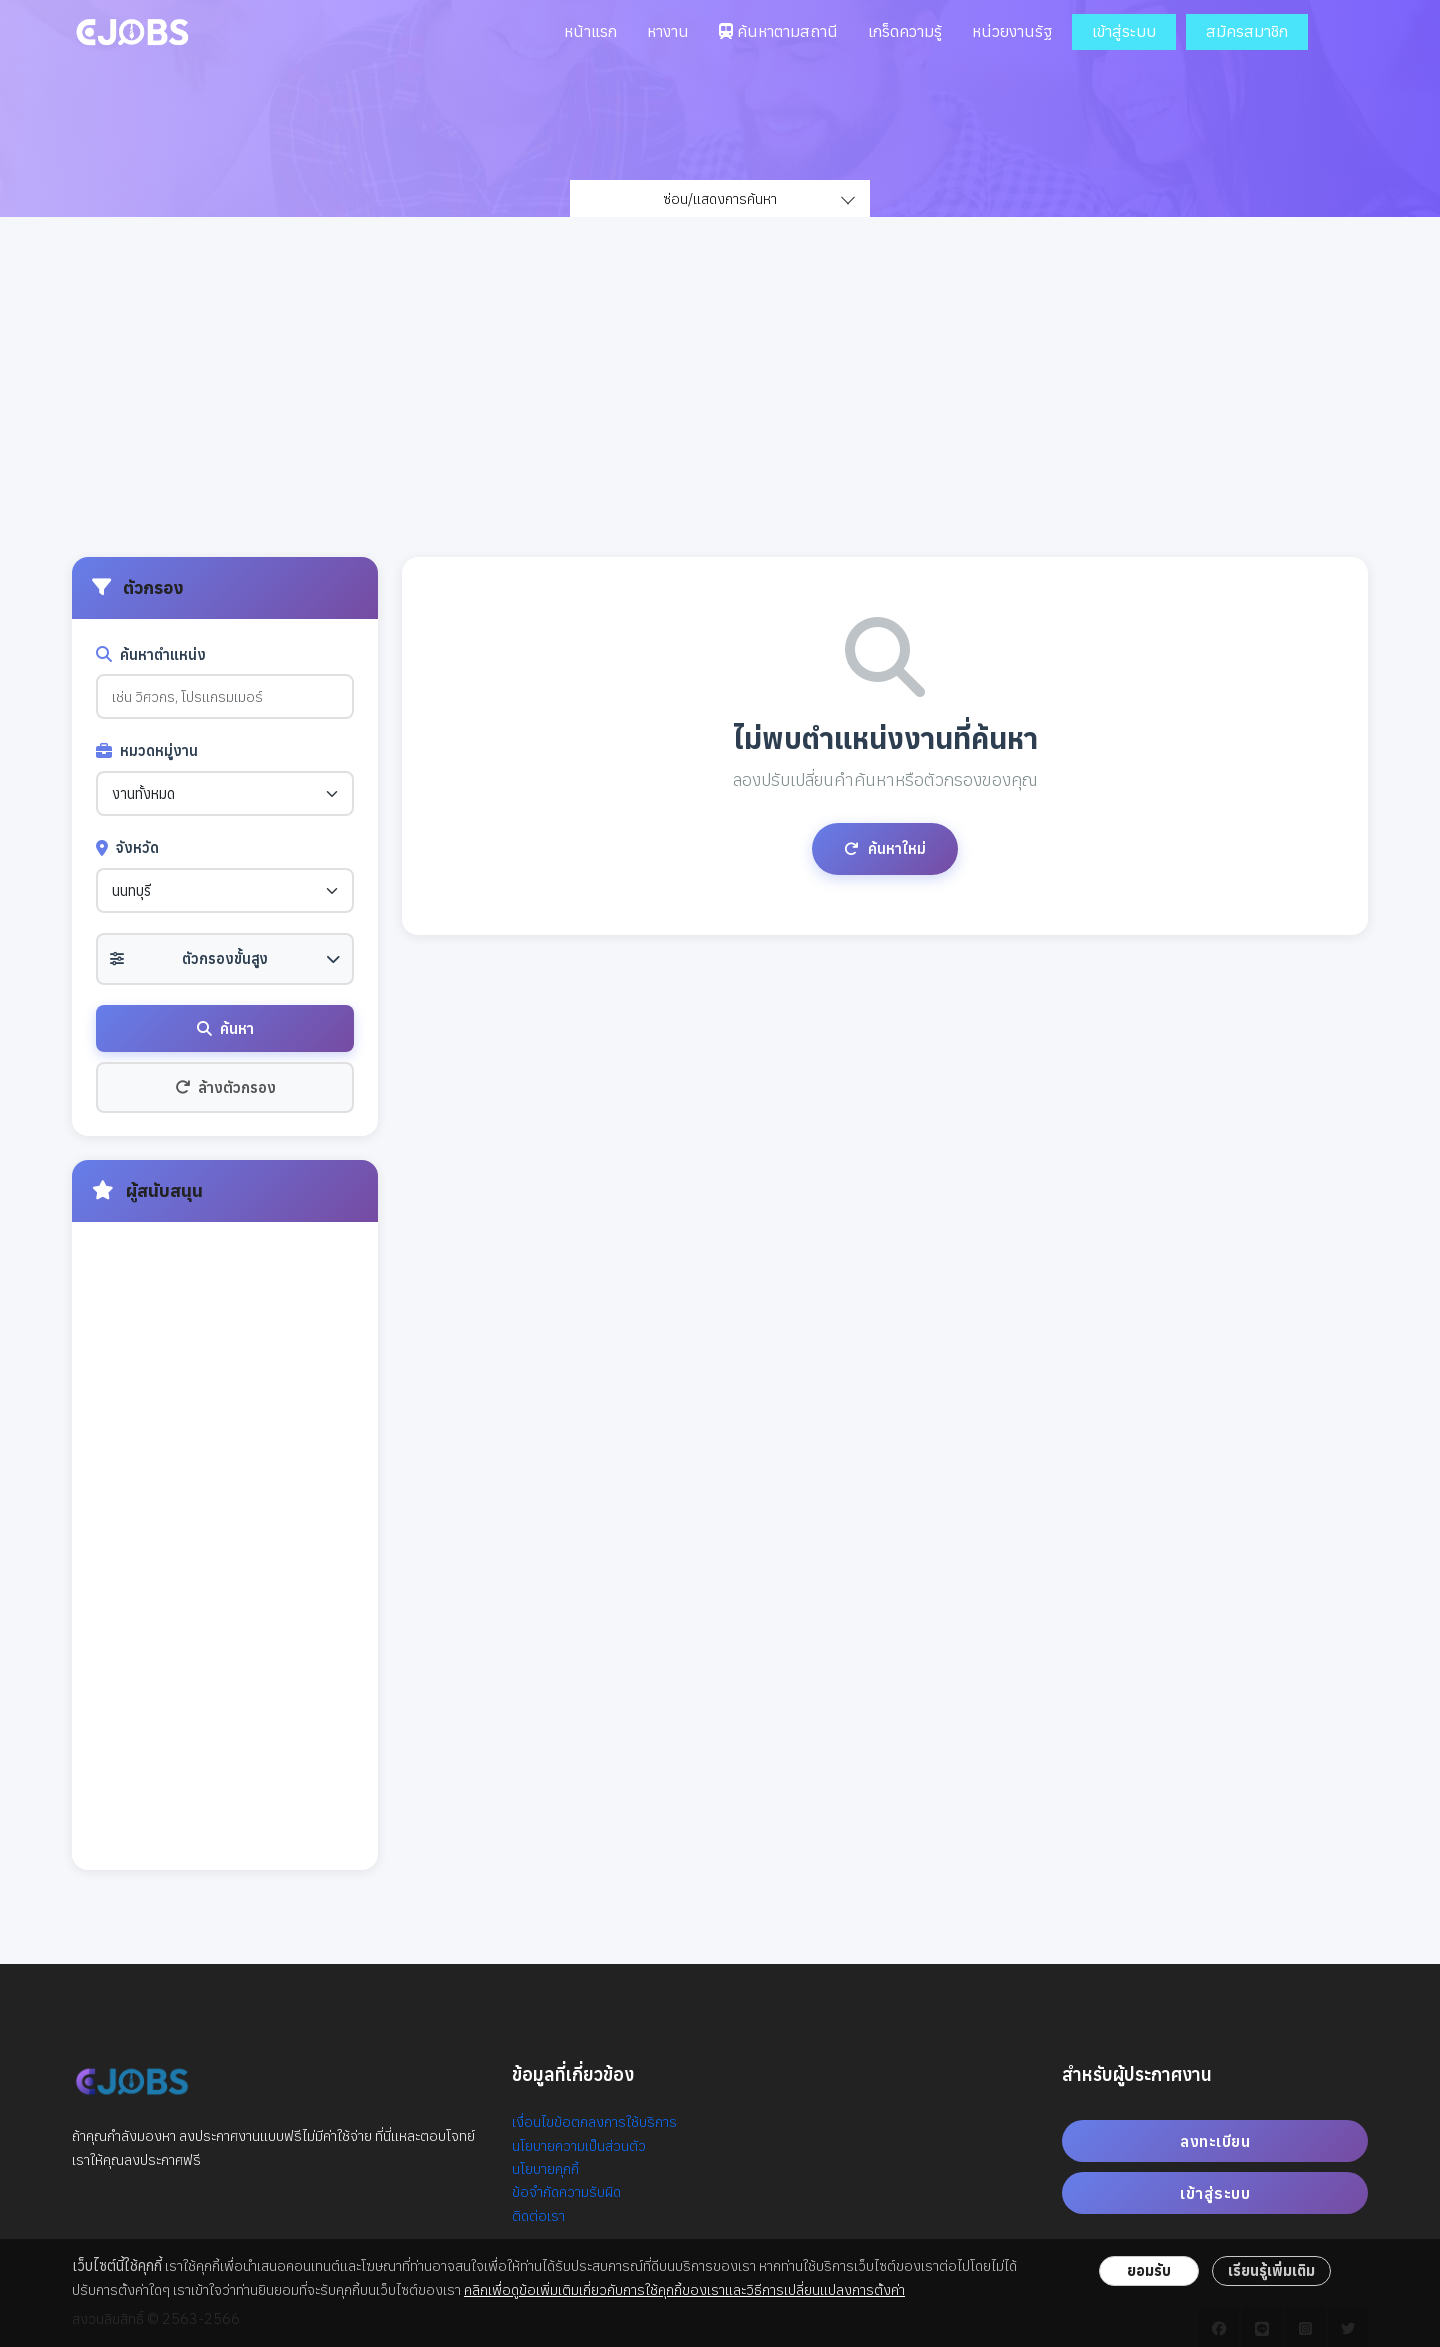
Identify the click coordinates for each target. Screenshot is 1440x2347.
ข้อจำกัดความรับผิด (566, 2191)
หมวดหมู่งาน (147, 750)
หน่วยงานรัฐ (1012, 31)
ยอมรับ (1149, 2270)
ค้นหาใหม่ (885, 848)
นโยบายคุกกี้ (545, 2168)
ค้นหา (225, 1028)
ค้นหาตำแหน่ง (151, 654)
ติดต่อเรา (538, 2215)
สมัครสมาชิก (1247, 31)
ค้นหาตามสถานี (778, 31)
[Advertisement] (720, 407)
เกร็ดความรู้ (905, 31)
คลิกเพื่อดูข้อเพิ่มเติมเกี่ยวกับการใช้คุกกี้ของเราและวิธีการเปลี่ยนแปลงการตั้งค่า (684, 2289)
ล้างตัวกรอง (225, 1087)
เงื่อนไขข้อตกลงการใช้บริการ (594, 2121)
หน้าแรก (590, 31)
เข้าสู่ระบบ (1124, 31)
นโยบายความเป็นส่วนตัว (579, 2145)
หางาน (668, 31)
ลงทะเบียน (1215, 2141)
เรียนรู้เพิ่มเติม (1271, 2270)
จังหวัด (127, 847)
